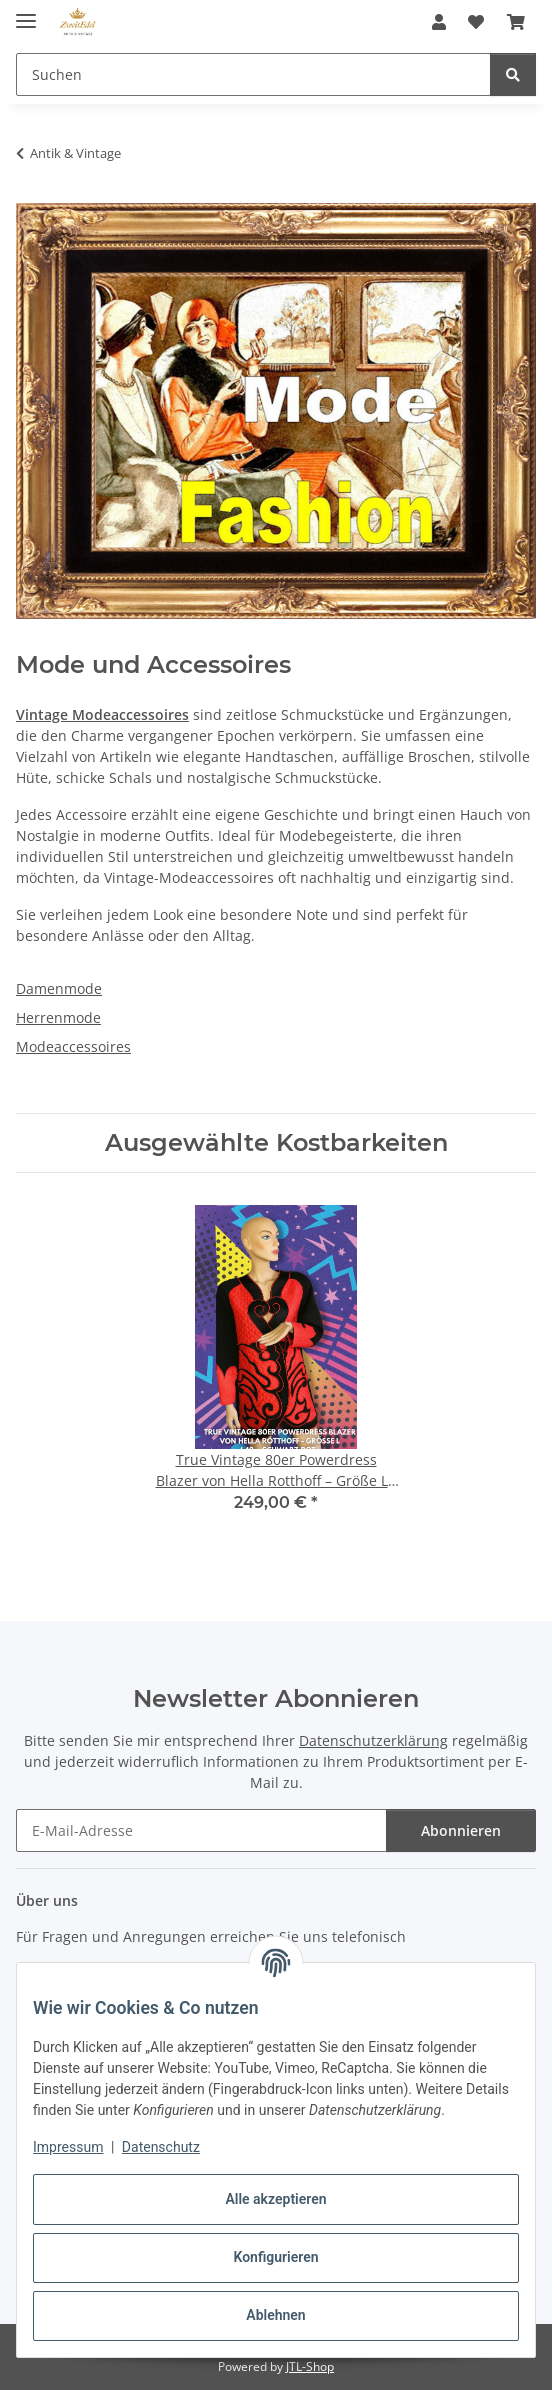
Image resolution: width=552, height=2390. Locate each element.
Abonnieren (461, 1830)
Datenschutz (161, 2147)
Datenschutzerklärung (373, 1740)
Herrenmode (58, 1017)
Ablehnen (275, 2315)
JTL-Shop (310, 2366)
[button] (439, 22)
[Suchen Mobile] (253, 74)
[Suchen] (513, 74)
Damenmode (59, 988)
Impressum (68, 2147)
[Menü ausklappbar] (26, 12)
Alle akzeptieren (275, 2199)
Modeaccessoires (73, 1046)
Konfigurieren (275, 2257)
